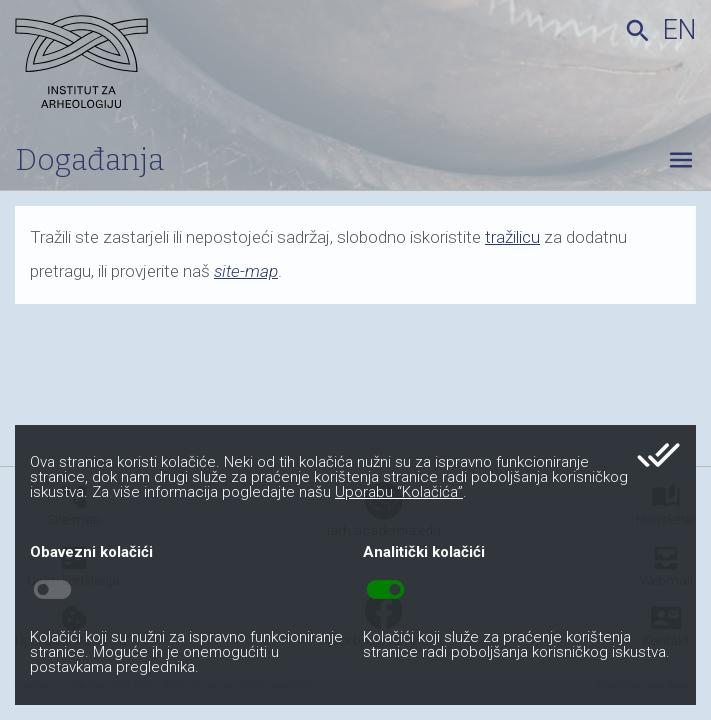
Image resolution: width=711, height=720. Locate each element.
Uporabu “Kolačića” (399, 492)
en (679, 30)
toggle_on (385, 590)
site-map (246, 271)
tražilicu (512, 237)
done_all (658, 455)
